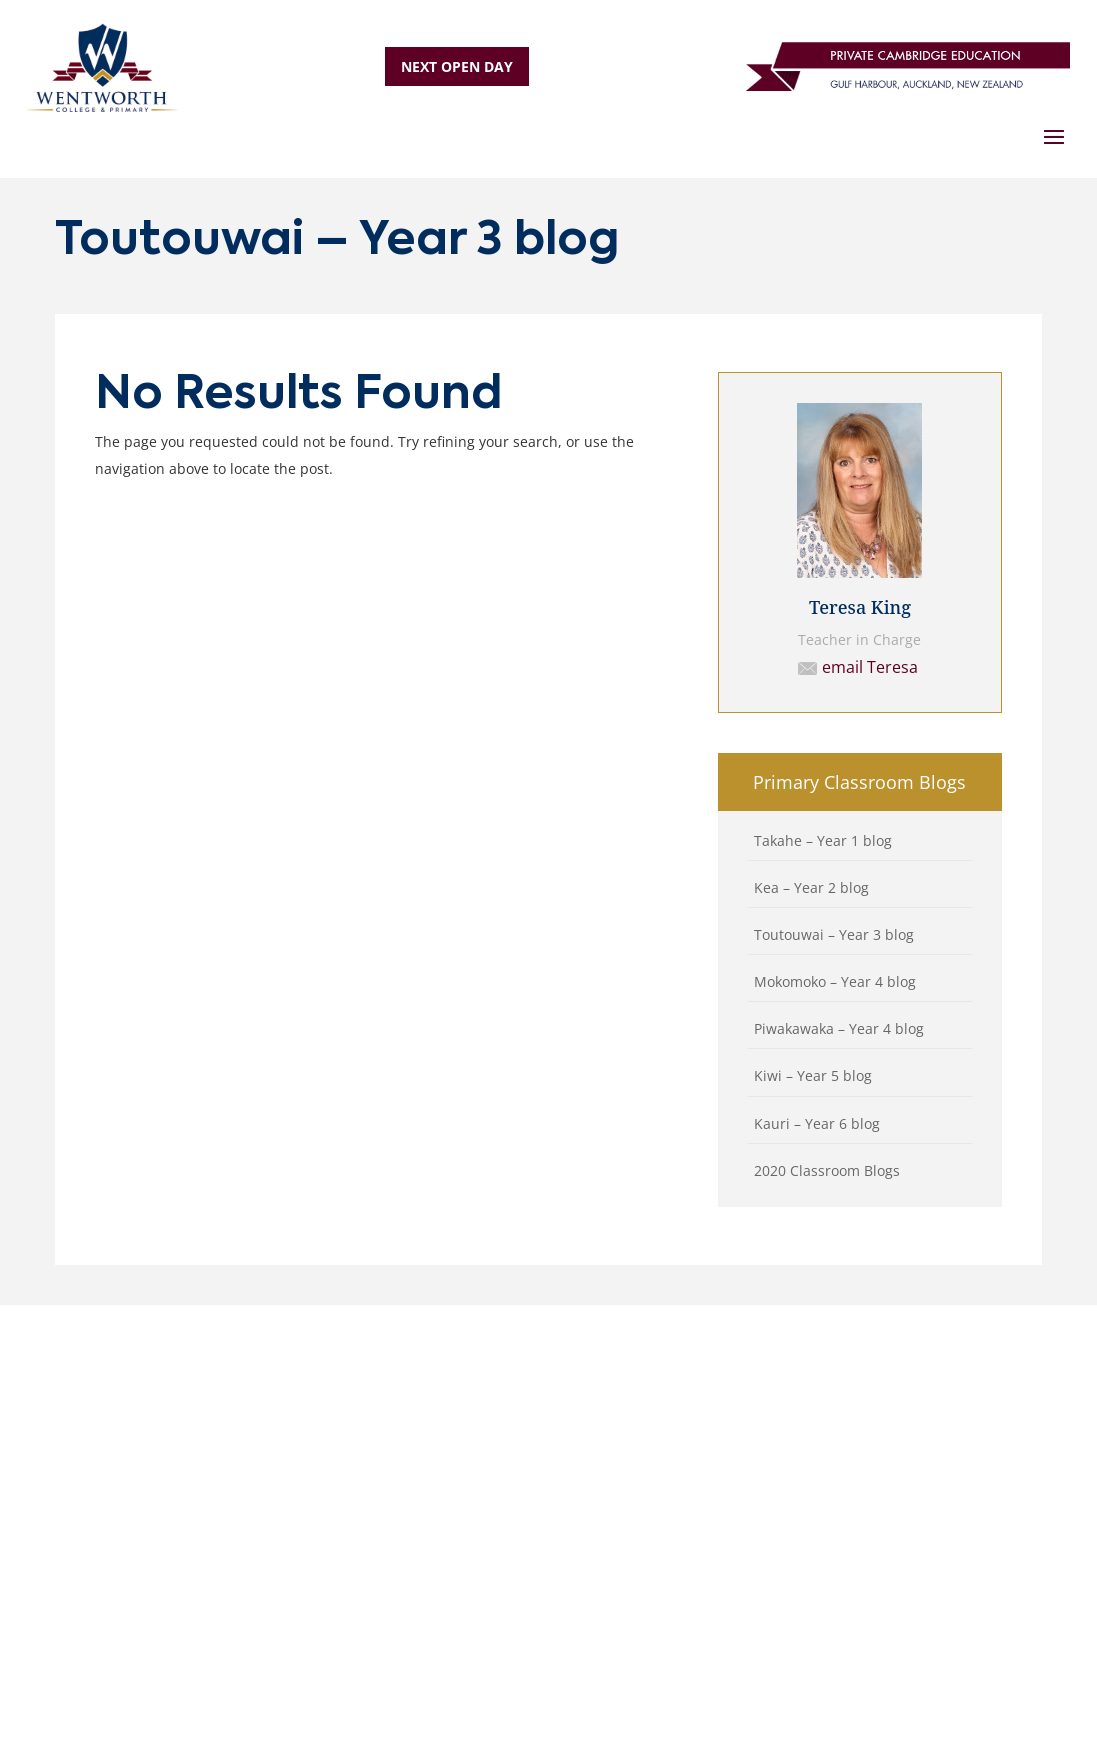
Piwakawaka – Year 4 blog (839, 1028)
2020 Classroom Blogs (827, 1170)
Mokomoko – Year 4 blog (835, 981)
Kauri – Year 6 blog (817, 1123)
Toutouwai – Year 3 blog (834, 934)
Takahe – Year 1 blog (823, 840)
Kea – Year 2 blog (811, 887)
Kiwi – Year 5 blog (813, 1075)
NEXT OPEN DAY (457, 66)
